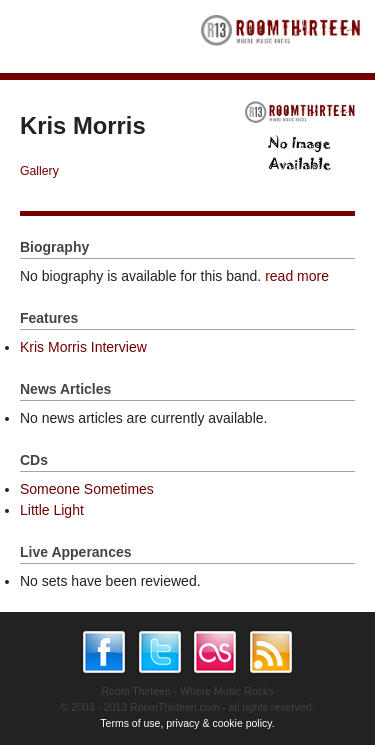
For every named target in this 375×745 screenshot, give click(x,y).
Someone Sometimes (87, 489)
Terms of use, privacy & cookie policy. (187, 723)
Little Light (52, 510)
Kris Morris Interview (83, 347)
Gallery (39, 171)
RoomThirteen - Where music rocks (281, 36)
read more (297, 276)
